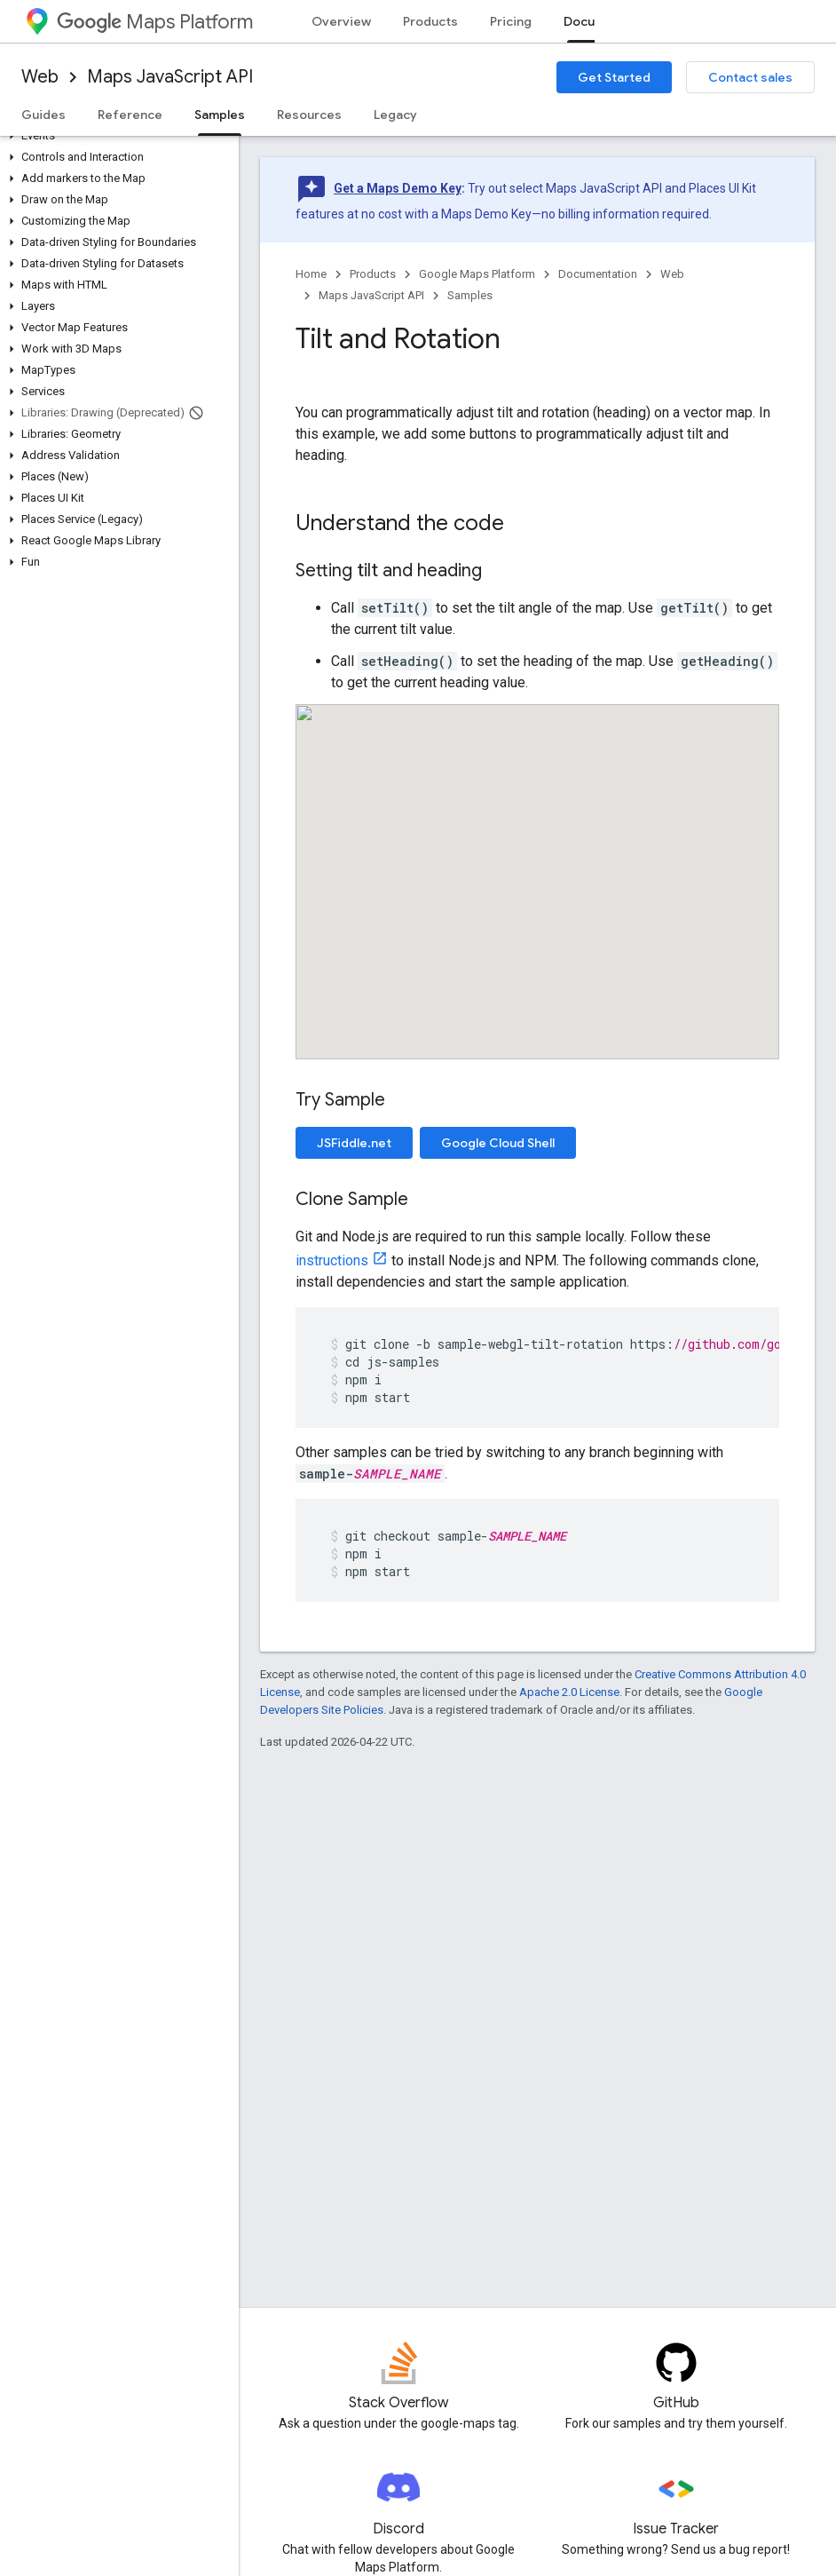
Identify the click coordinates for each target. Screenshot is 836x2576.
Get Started (614, 77)
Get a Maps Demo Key (397, 188)
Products (430, 21)
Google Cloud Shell (498, 1143)
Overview (341, 21)
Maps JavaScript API (170, 77)
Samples (470, 295)
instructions (332, 1260)
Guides (43, 115)
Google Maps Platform (477, 274)
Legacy (395, 115)
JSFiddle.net (354, 1143)
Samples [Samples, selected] (219, 115)
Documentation (597, 274)
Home (311, 274)
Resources (309, 115)
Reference (130, 115)
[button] (116, 136)
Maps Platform (155, 22)
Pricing (511, 21)
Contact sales (750, 77)
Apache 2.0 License (569, 1692)
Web (40, 77)
